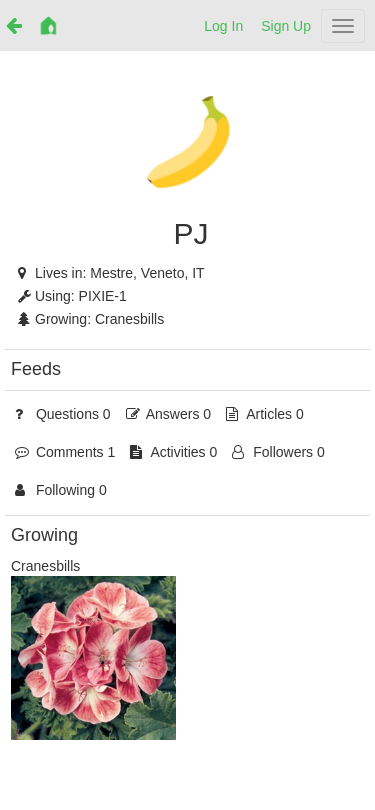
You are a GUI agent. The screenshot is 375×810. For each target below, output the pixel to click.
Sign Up (286, 26)
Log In (223, 26)
